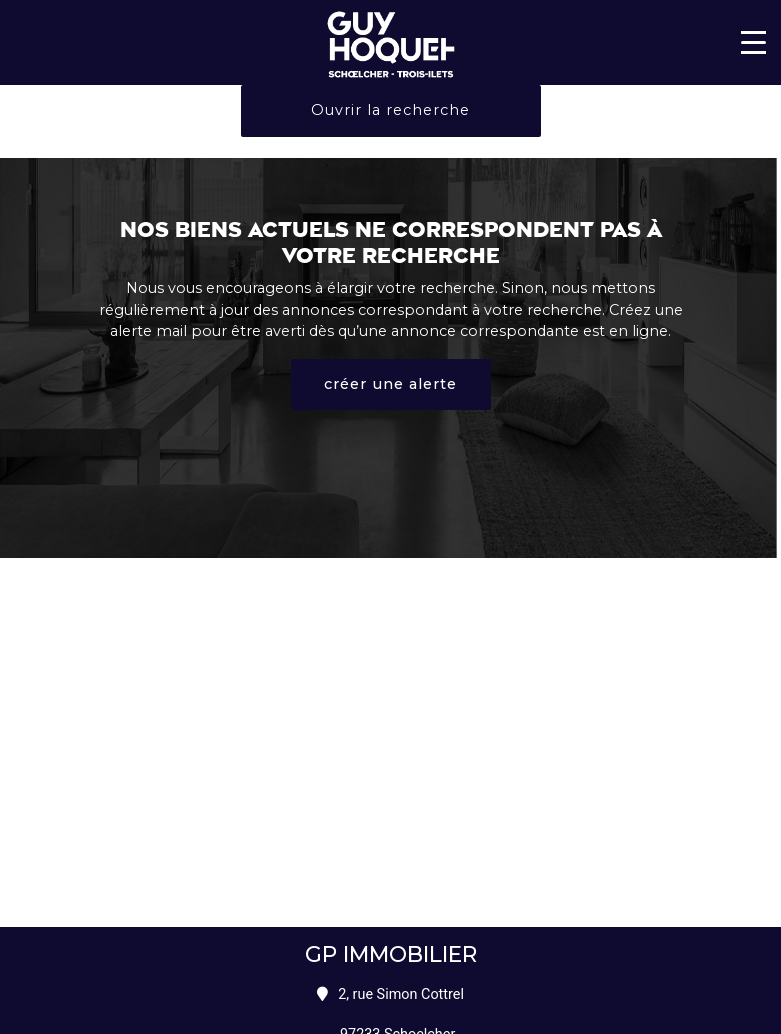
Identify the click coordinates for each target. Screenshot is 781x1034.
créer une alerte (390, 384)
